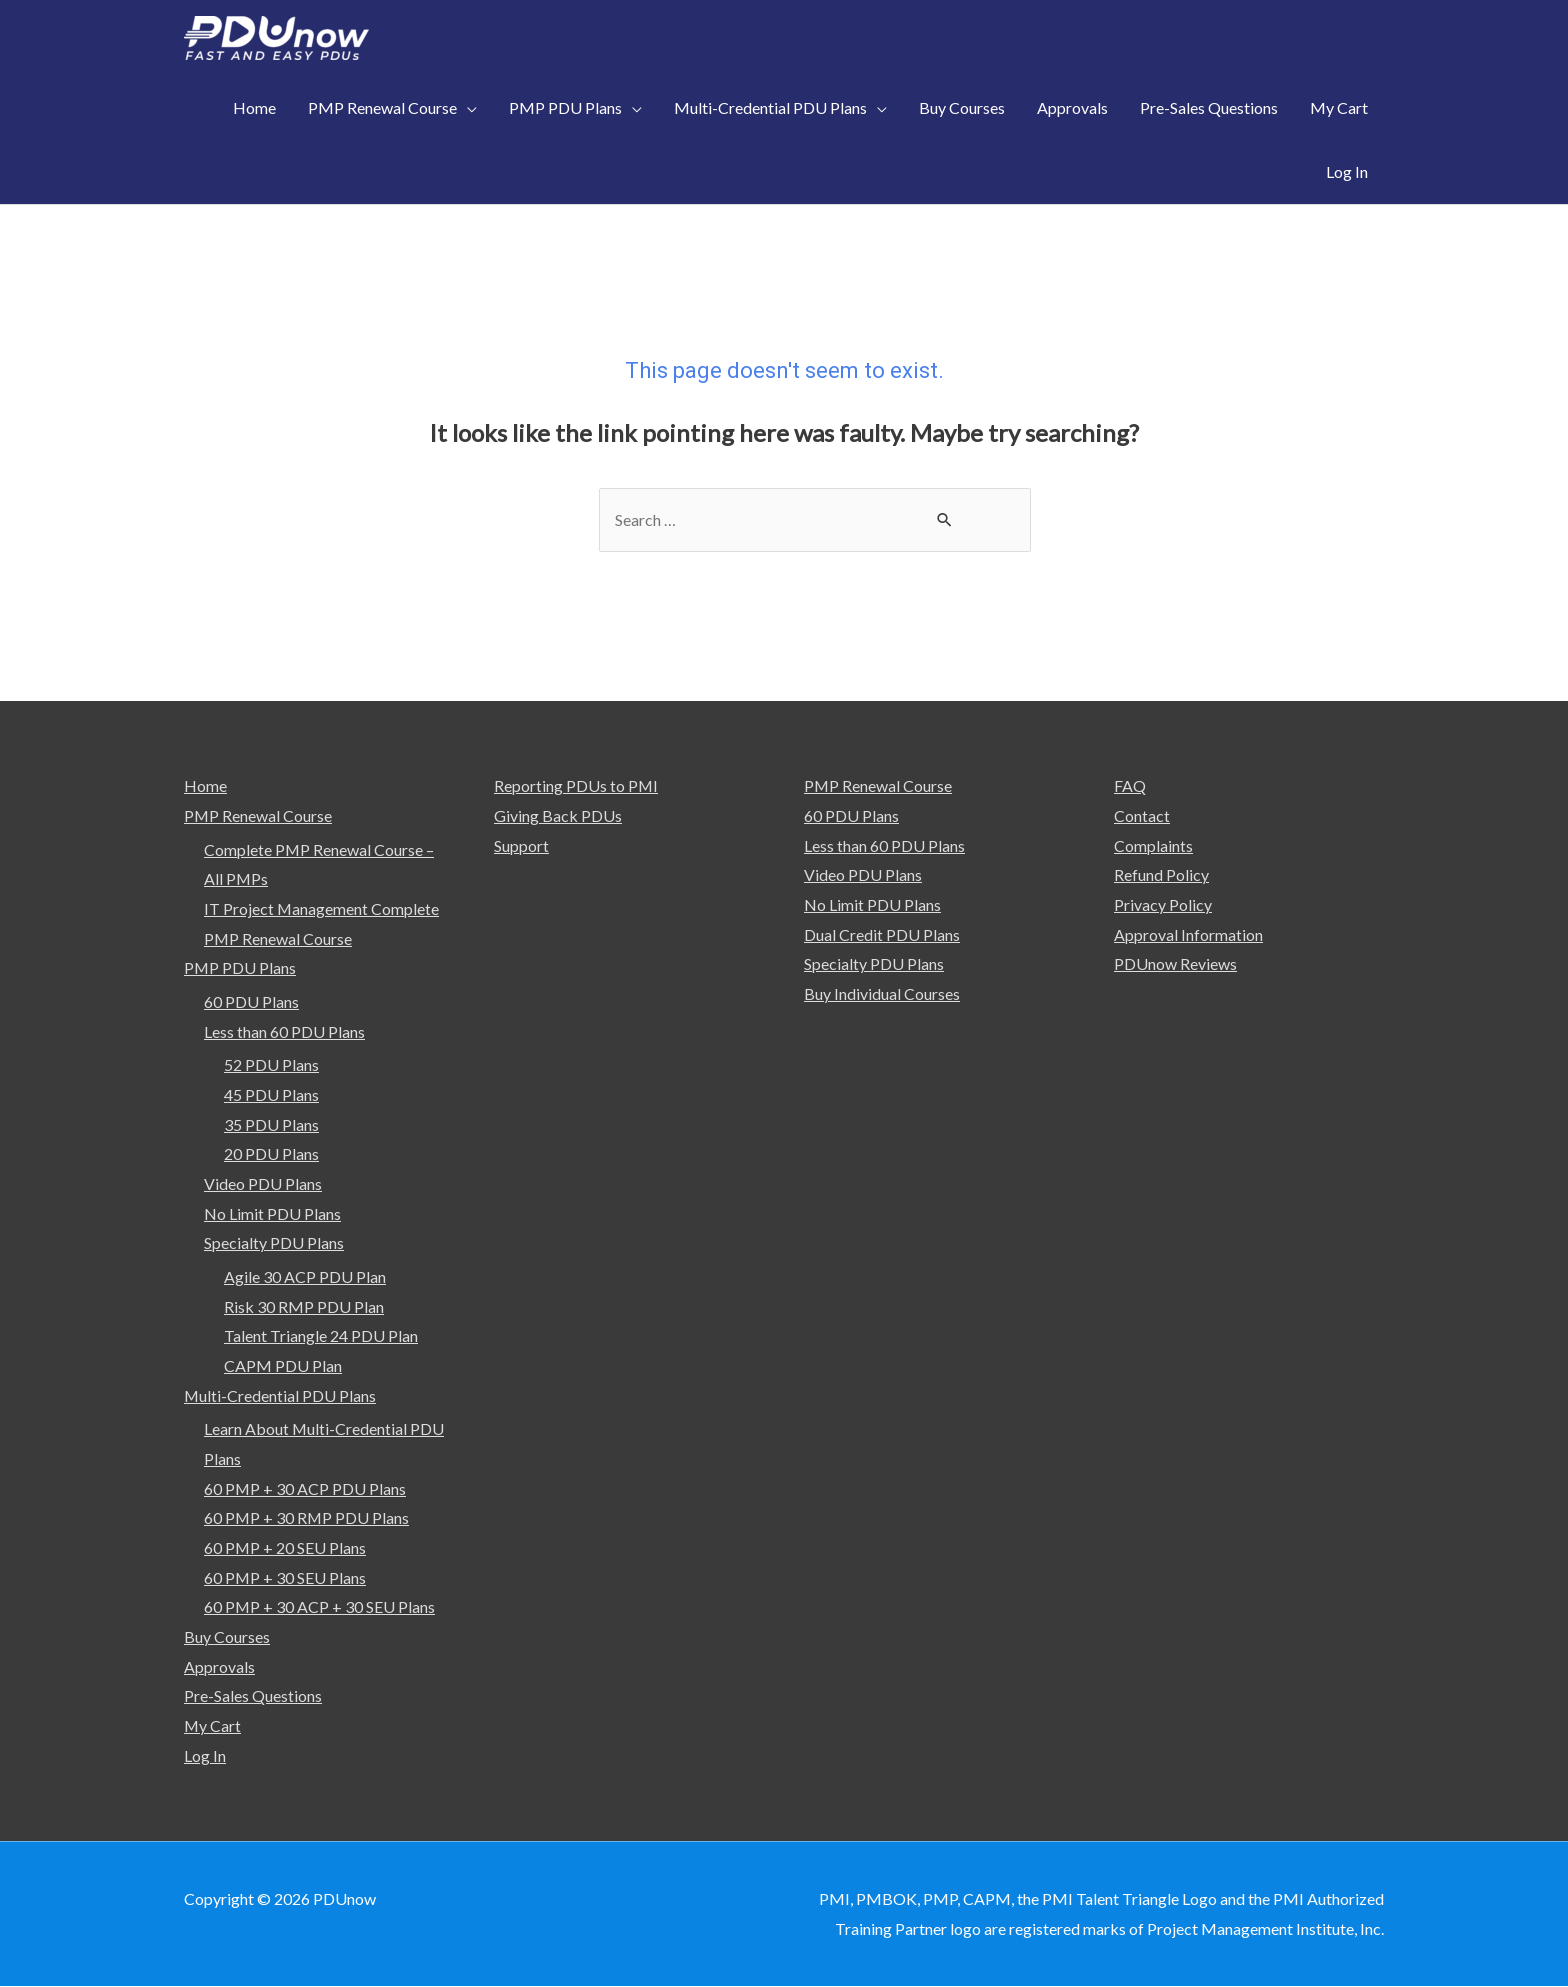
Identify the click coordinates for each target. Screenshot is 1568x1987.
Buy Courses (227, 1637)
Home (205, 785)
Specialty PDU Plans (274, 1243)
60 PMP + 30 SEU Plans (285, 1577)
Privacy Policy (1163, 904)
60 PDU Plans (251, 1001)
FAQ (1130, 785)
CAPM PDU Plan (283, 1366)
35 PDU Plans (271, 1124)
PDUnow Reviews (1175, 963)
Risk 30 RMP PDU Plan (304, 1306)
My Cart (213, 1726)
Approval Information (1188, 934)
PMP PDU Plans (240, 967)
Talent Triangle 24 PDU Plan (321, 1336)
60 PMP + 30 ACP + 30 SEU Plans (320, 1607)
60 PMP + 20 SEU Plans (285, 1548)
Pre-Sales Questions (253, 1696)
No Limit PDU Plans (272, 1213)
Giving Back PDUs (558, 815)
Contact (1142, 815)
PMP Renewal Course (258, 815)
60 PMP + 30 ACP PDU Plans (305, 1488)
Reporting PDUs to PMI (576, 785)
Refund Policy (1161, 874)
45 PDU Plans (271, 1094)
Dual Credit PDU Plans (882, 934)
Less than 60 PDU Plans (284, 1031)
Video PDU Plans (263, 1183)
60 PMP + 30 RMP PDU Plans (307, 1518)
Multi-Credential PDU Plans (280, 1395)
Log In (205, 1756)
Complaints (1153, 845)
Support (521, 845)
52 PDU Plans (271, 1064)
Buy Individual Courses (882, 993)
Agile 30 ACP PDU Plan (305, 1276)
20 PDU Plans (271, 1154)
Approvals (219, 1667)
